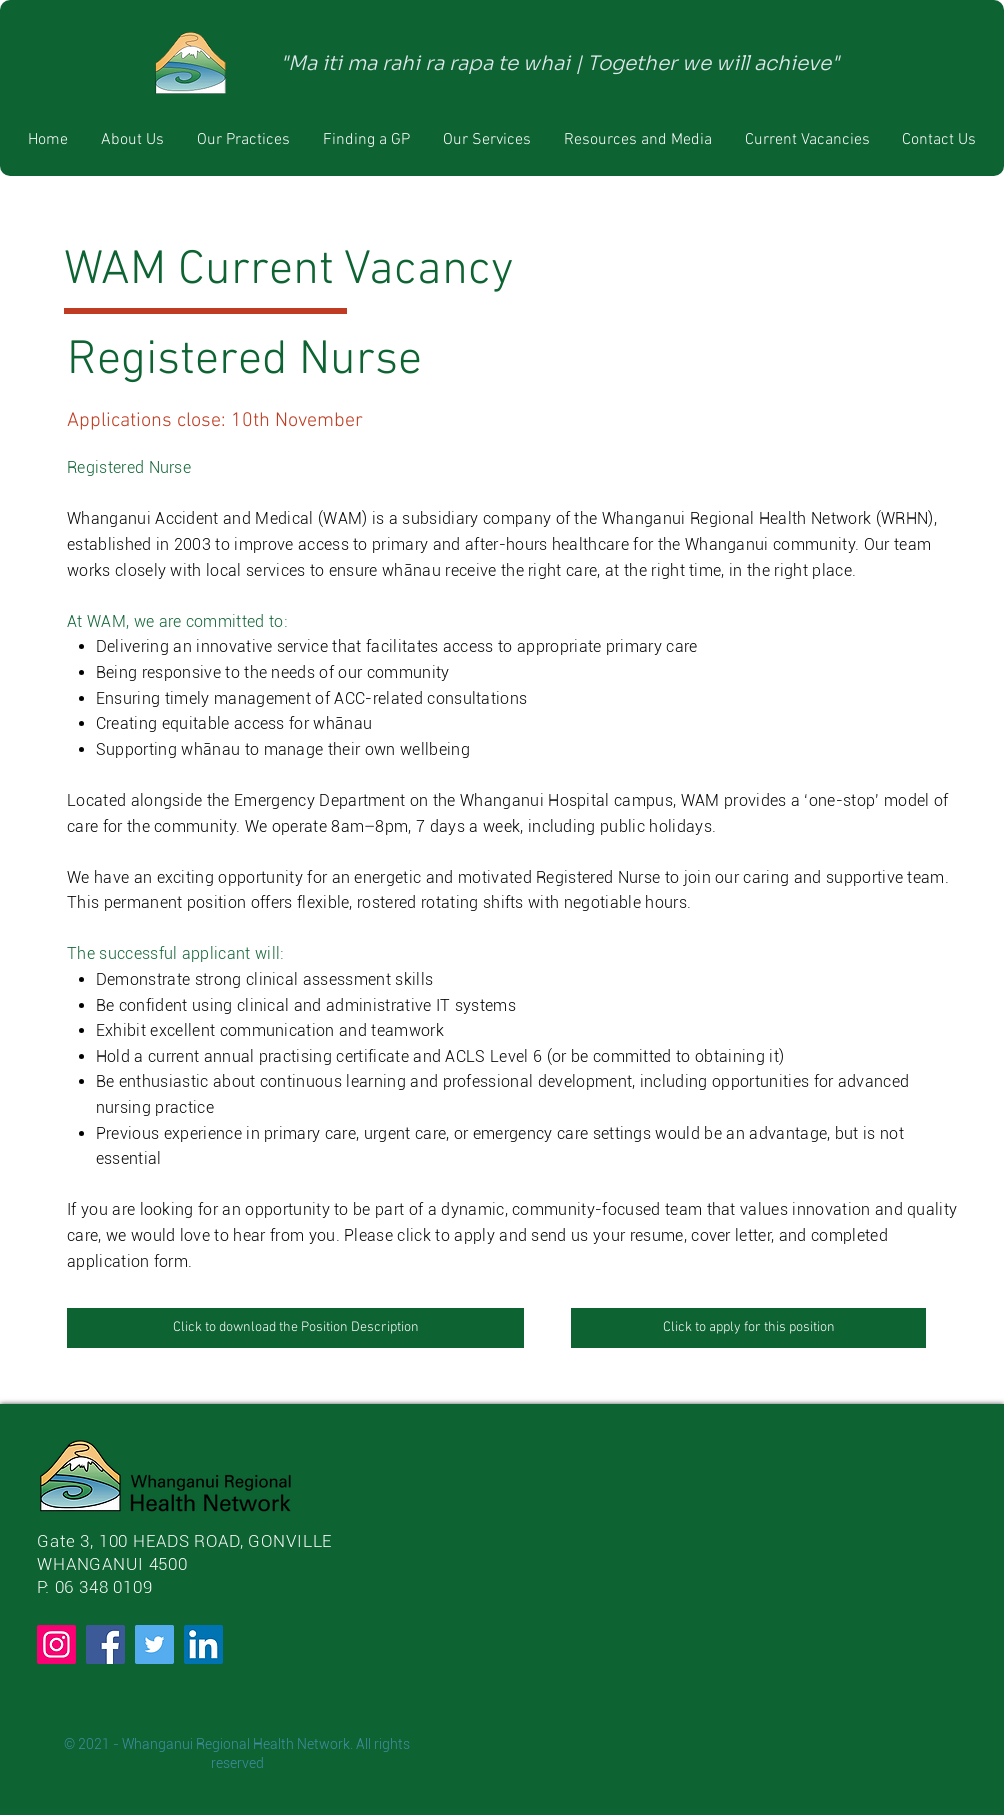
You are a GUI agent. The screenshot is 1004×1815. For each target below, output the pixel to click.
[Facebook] (105, 1644)
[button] (243, 140)
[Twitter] (154, 1644)
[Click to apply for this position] (748, 1328)
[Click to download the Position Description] (295, 1328)
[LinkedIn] (203, 1644)
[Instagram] (56, 1644)
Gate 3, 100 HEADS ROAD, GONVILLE (184, 1541)
